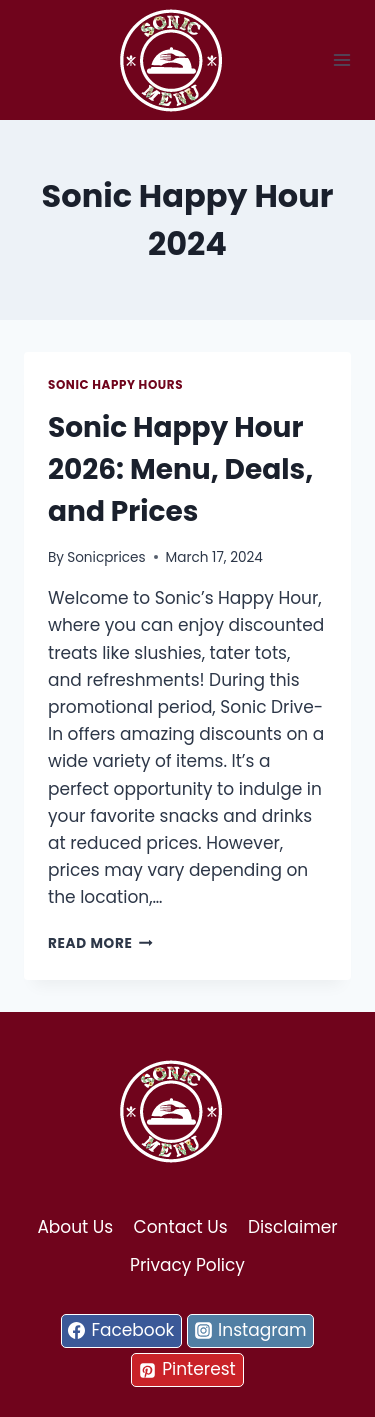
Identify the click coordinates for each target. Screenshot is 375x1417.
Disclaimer (293, 1227)
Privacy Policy (187, 1265)
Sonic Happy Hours (115, 385)
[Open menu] (342, 59)
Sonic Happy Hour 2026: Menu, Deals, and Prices (180, 469)
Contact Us (181, 1227)
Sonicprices (106, 557)
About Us (75, 1227)
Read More (100, 943)
